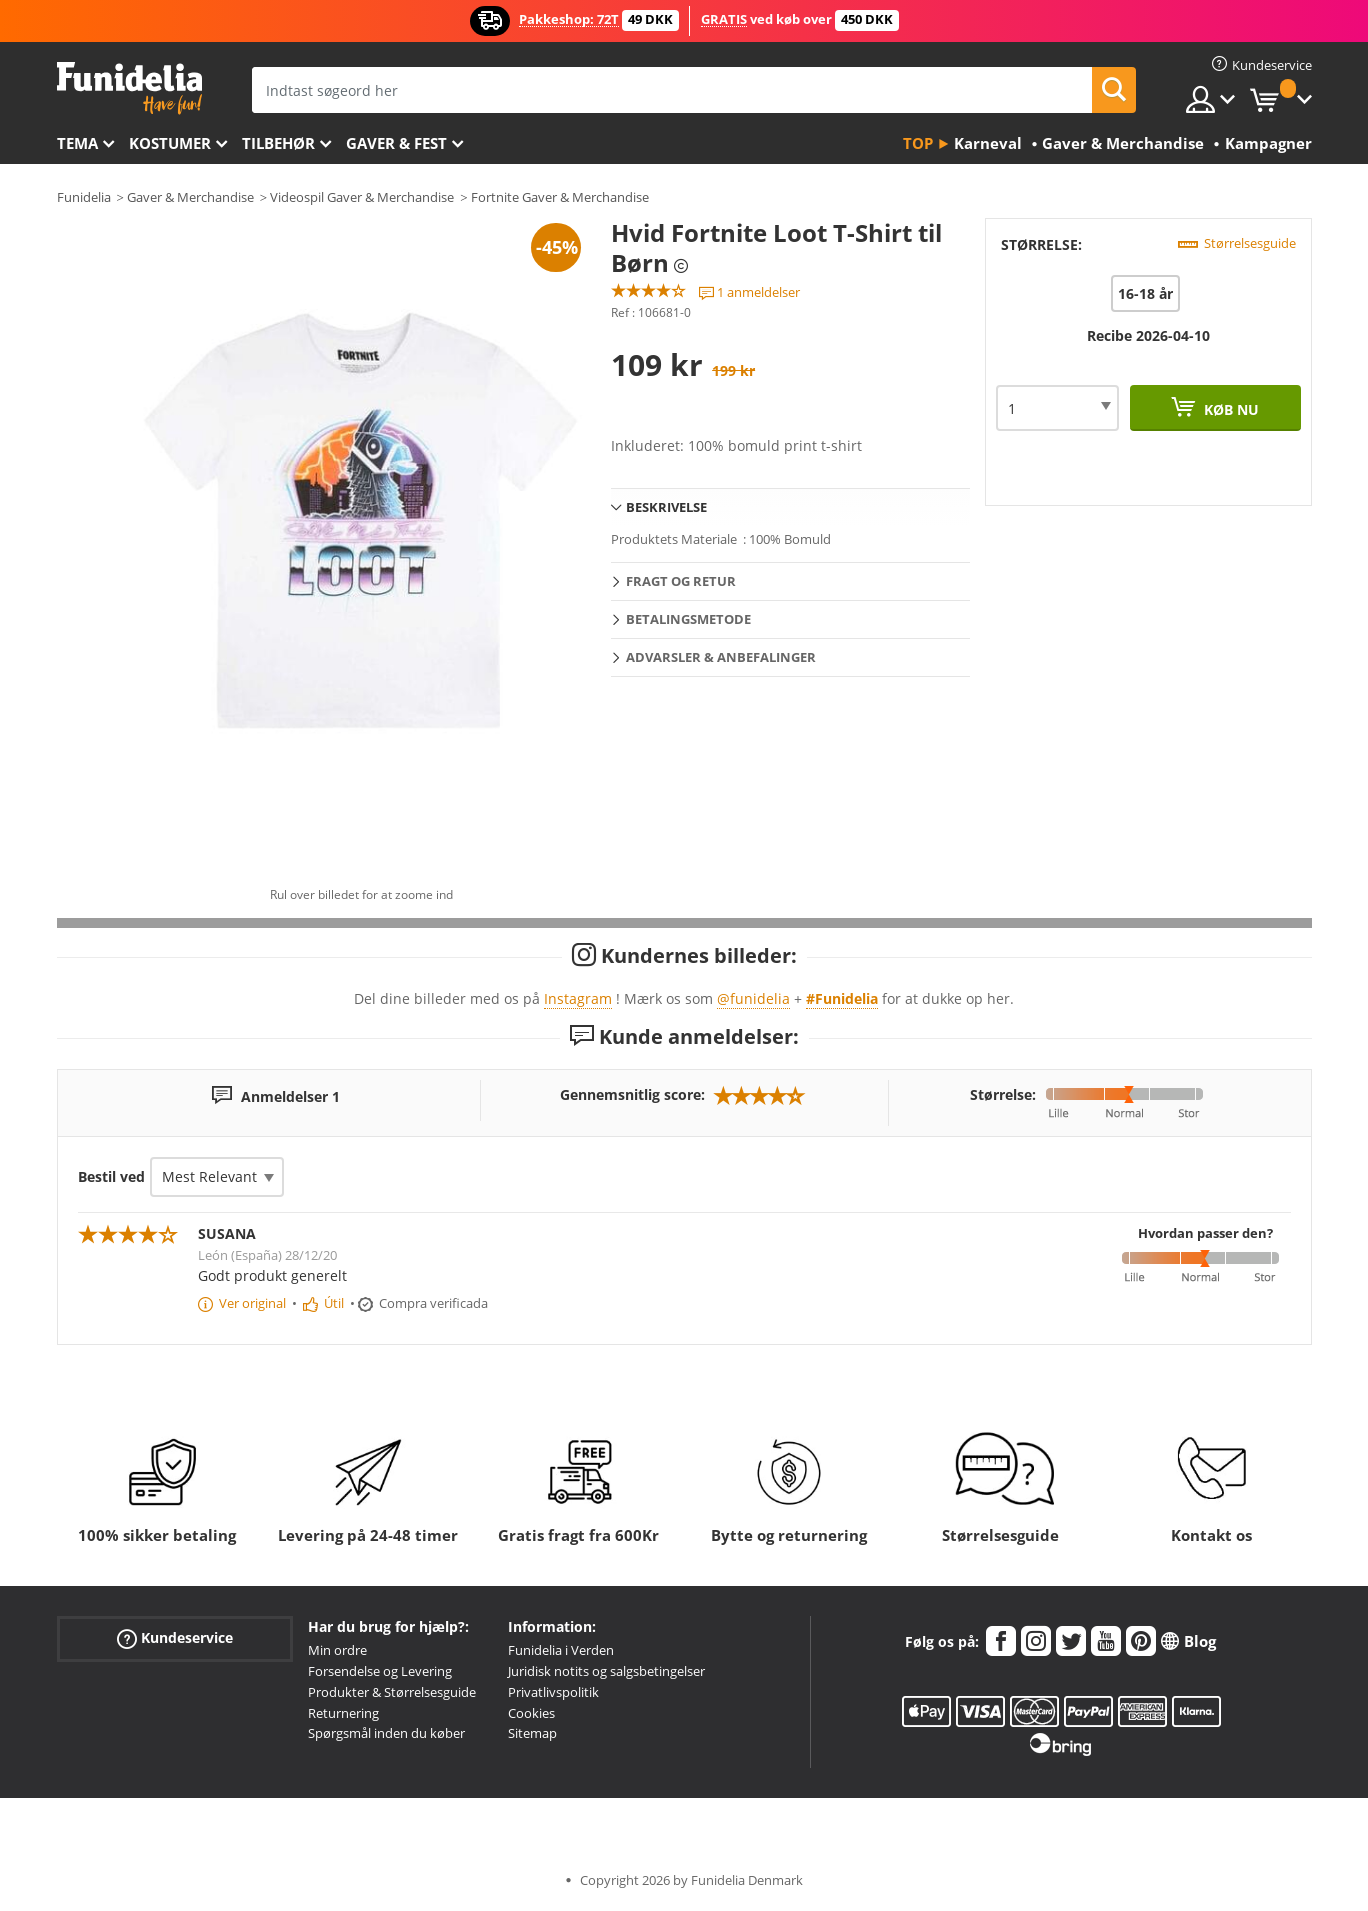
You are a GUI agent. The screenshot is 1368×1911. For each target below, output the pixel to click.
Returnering (343, 1713)
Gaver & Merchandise (190, 197)
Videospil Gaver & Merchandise (362, 197)
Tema (77, 143)
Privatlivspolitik (553, 1692)
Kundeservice (175, 1638)
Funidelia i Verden (561, 1650)
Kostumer (170, 143)
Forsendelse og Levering (380, 1671)
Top (918, 143)
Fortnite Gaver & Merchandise (560, 197)
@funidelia (753, 998)
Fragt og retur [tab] (681, 581)
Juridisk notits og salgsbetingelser (606, 1671)
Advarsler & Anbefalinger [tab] (721, 657)
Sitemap (532, 1733)
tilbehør (278, 143)
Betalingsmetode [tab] (688, 619)
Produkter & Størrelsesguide (392, 1692)
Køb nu (1229, 409)
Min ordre (337, 1650)
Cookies (531, 1713)
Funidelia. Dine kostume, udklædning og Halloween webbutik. (129, 88)
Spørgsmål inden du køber (386, 1733)
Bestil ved (111, 1176)
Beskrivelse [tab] (666, 507)
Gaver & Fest (396, 143)
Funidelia (84, 197)
